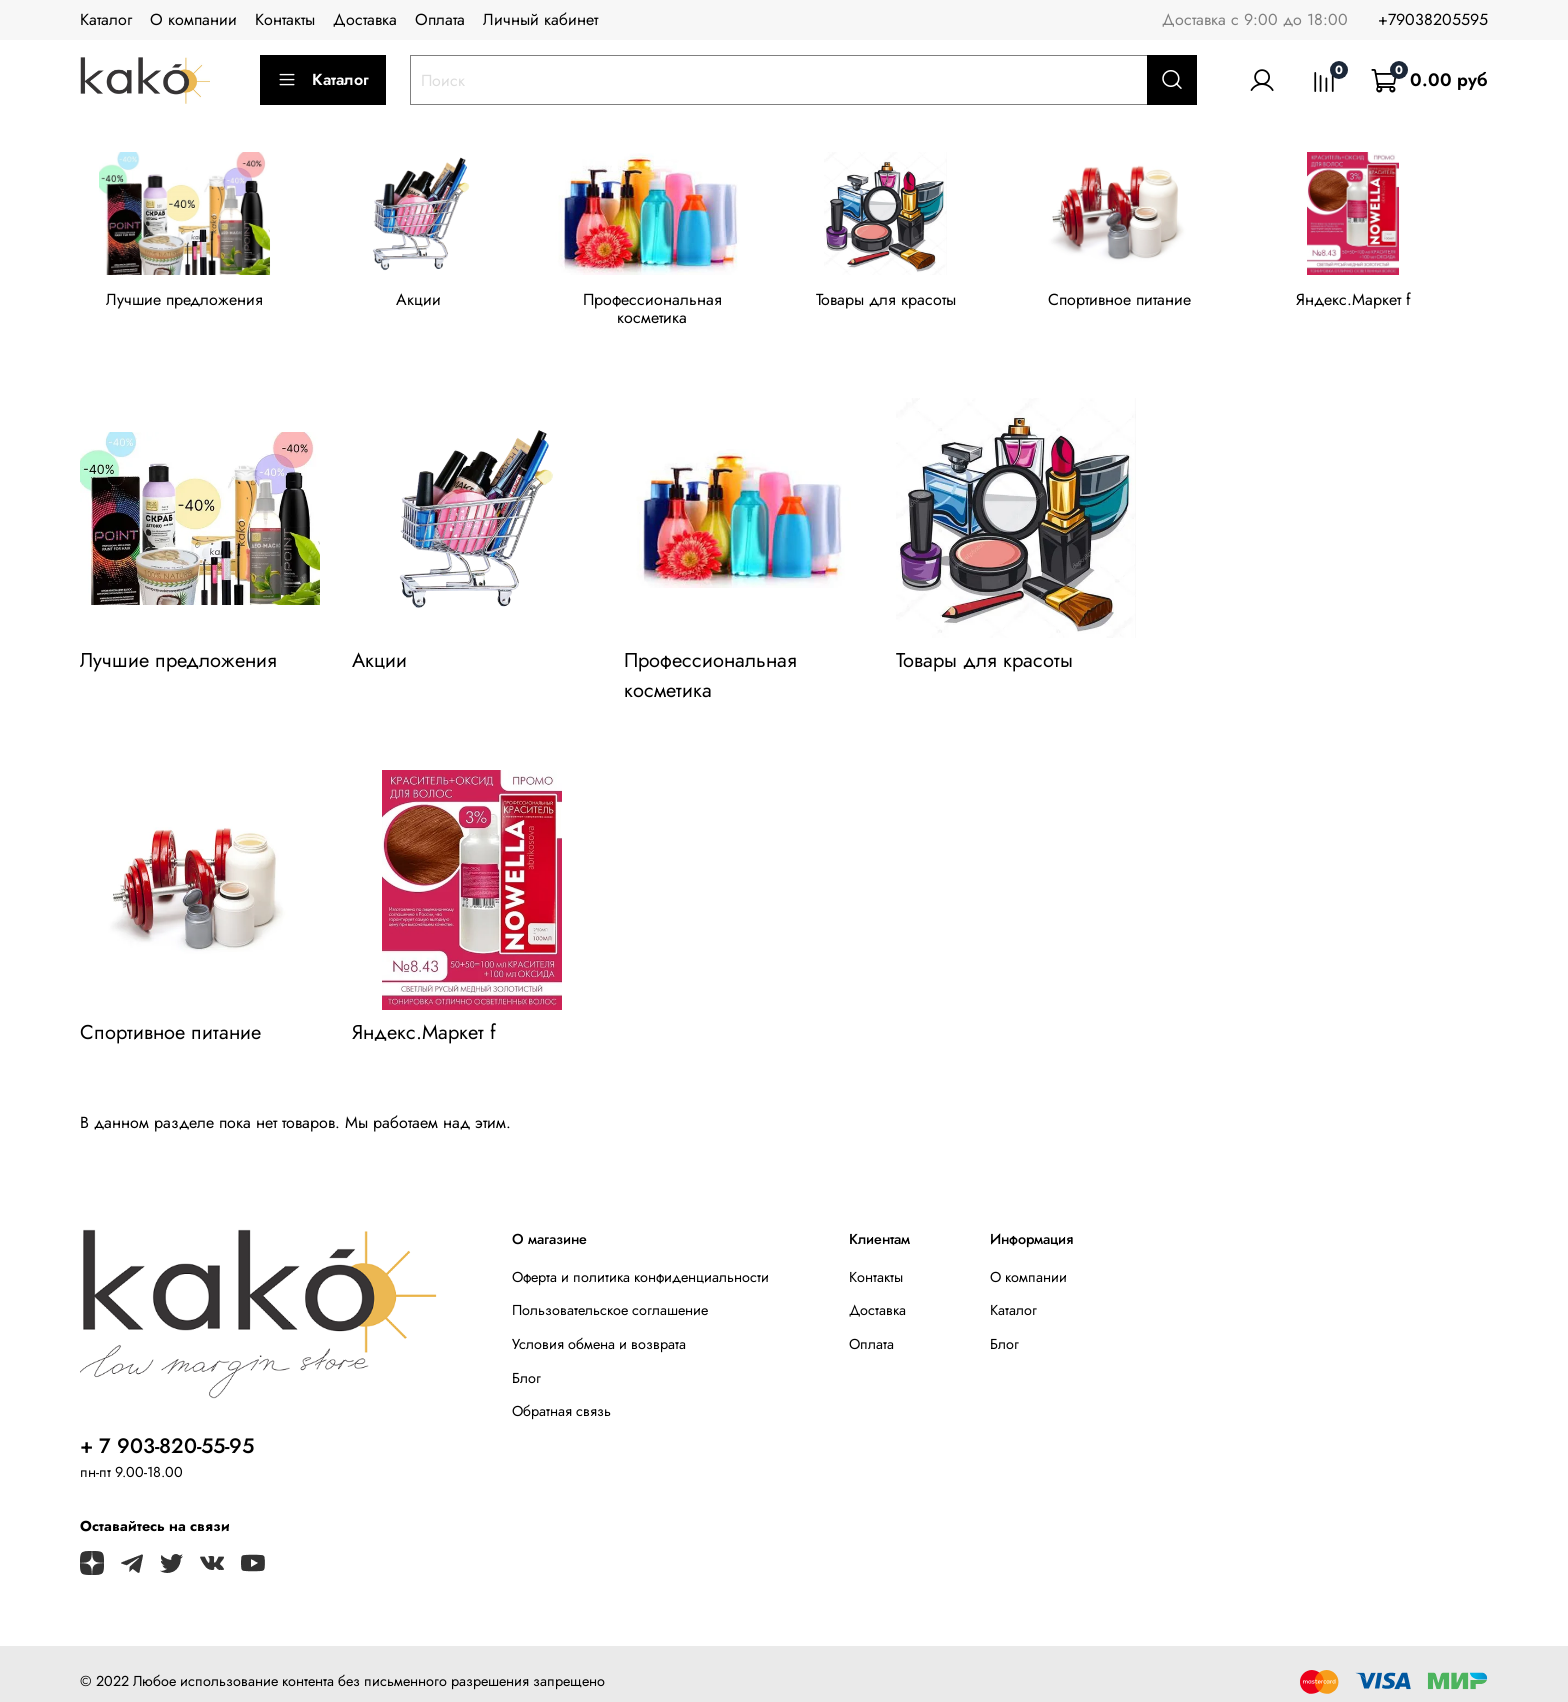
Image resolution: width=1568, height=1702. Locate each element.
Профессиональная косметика (665, 303)
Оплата (440, 19)
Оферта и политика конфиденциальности (640, 1262)
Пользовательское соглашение (610, 1295)
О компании (193, 19)
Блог (526, 1363)
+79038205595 (1433, 19)
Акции (425, 303)
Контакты (285, 19)
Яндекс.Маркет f (1380, 303)
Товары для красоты (903, 303)
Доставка (365, 19)
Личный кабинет (540, 19)
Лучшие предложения (187, 303)
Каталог (106, 19)
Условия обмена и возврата (599, 1329)
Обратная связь (561, 1396)
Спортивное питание (1141, 303)
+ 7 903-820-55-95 (167, 1431)
